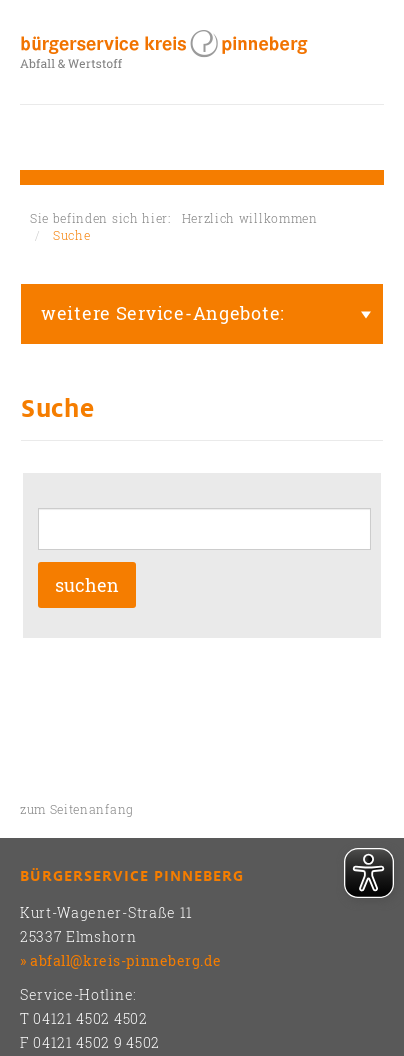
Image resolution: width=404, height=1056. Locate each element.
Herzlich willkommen (250, 218)
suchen (87, 585)
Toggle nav (35, 137)
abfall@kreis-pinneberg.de (125, 960)
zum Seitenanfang (77, 809)
